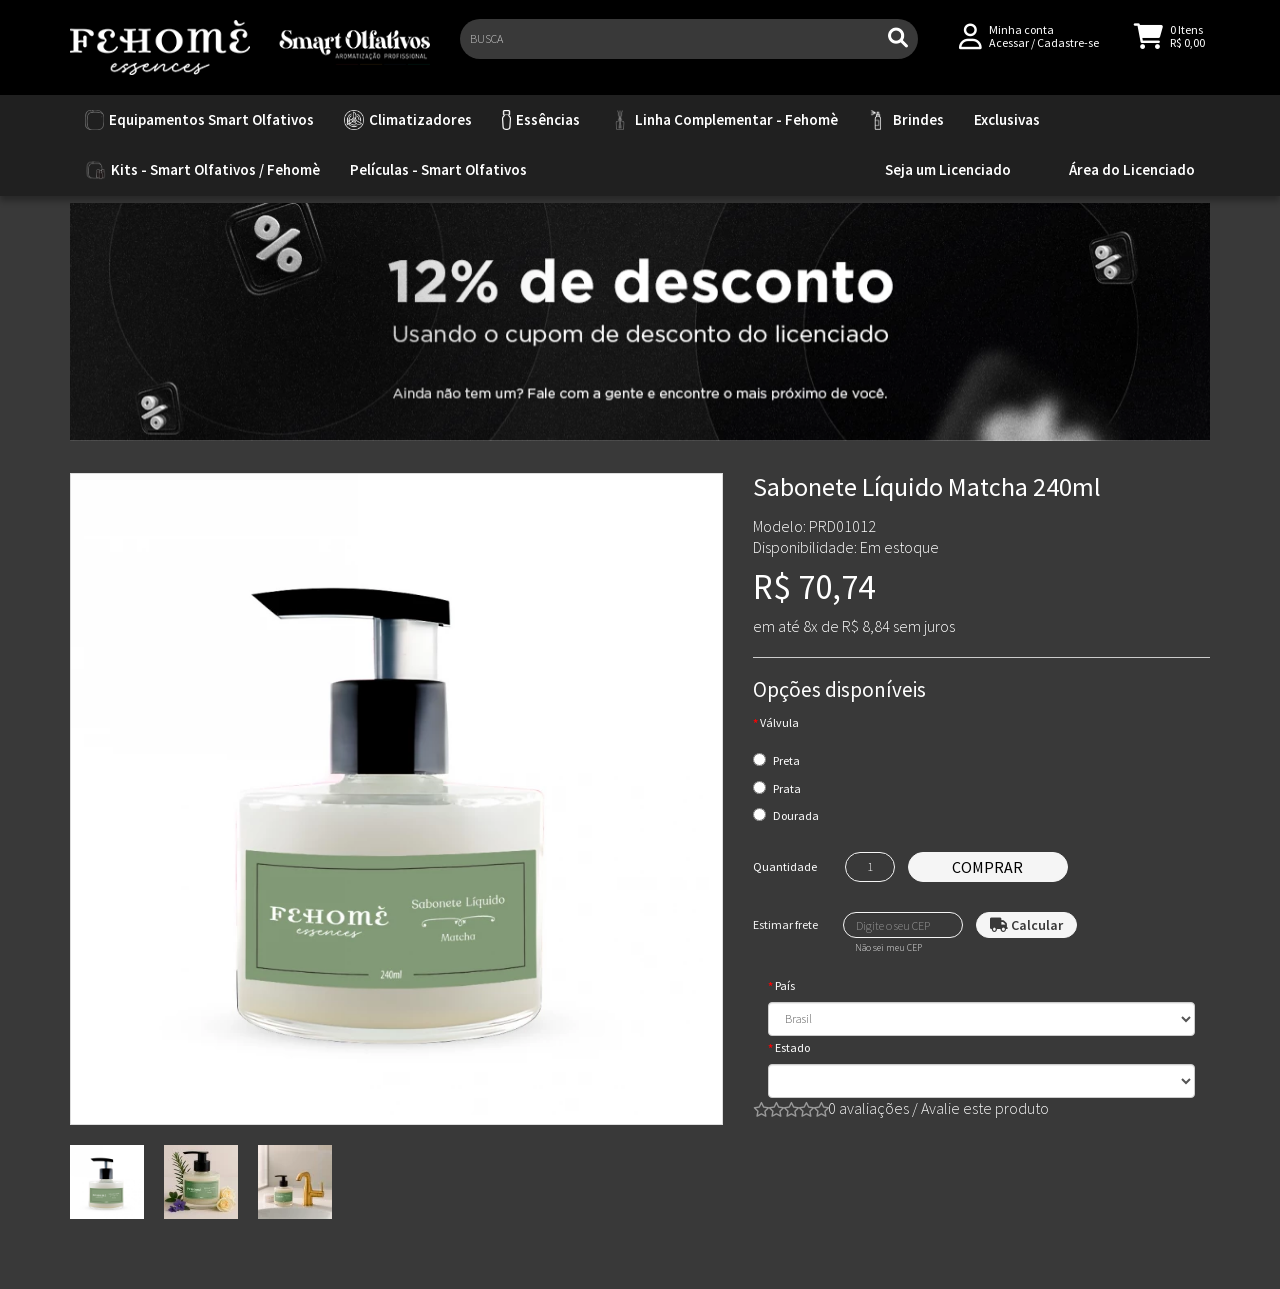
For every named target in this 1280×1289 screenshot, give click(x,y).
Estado (792, 1047)
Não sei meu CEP (888, 948)
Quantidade (785, 866)
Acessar (1009, 51)
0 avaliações (868, 1108)
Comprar (987, 867)
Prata (787, 788)
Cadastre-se (1068, 51)
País (785, 985)
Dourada (796, 815)
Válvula (779, 722)
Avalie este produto (985, 1108)
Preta (786, 760)
